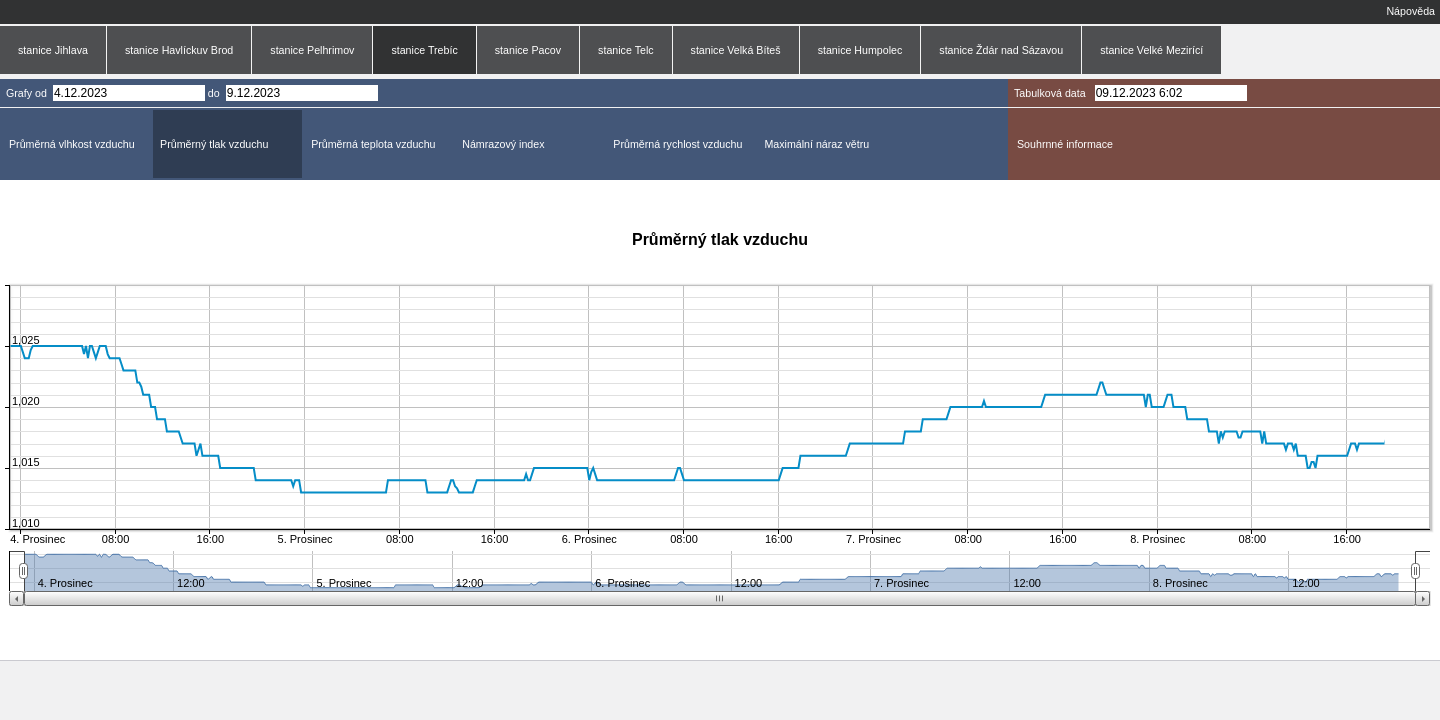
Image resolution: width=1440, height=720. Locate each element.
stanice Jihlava (53, 50)
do (214, 93)
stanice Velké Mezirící (1151, 50)
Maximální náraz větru (816, 144)
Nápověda (1410, 11)
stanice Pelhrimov (312, 50)
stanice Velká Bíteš (736, 50)
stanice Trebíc (424, 50)
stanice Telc (625, 50)
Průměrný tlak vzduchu (214, 144)
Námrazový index (503, 144)
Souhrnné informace (1065, 144)
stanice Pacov (528, 50)
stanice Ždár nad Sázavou (1001, 50)
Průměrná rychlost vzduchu (677, 144)
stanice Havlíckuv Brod (179, 50)
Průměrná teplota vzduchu (373, 144)
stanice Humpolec (860, 50)
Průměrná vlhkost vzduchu (72, 144)
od (41, 93)
